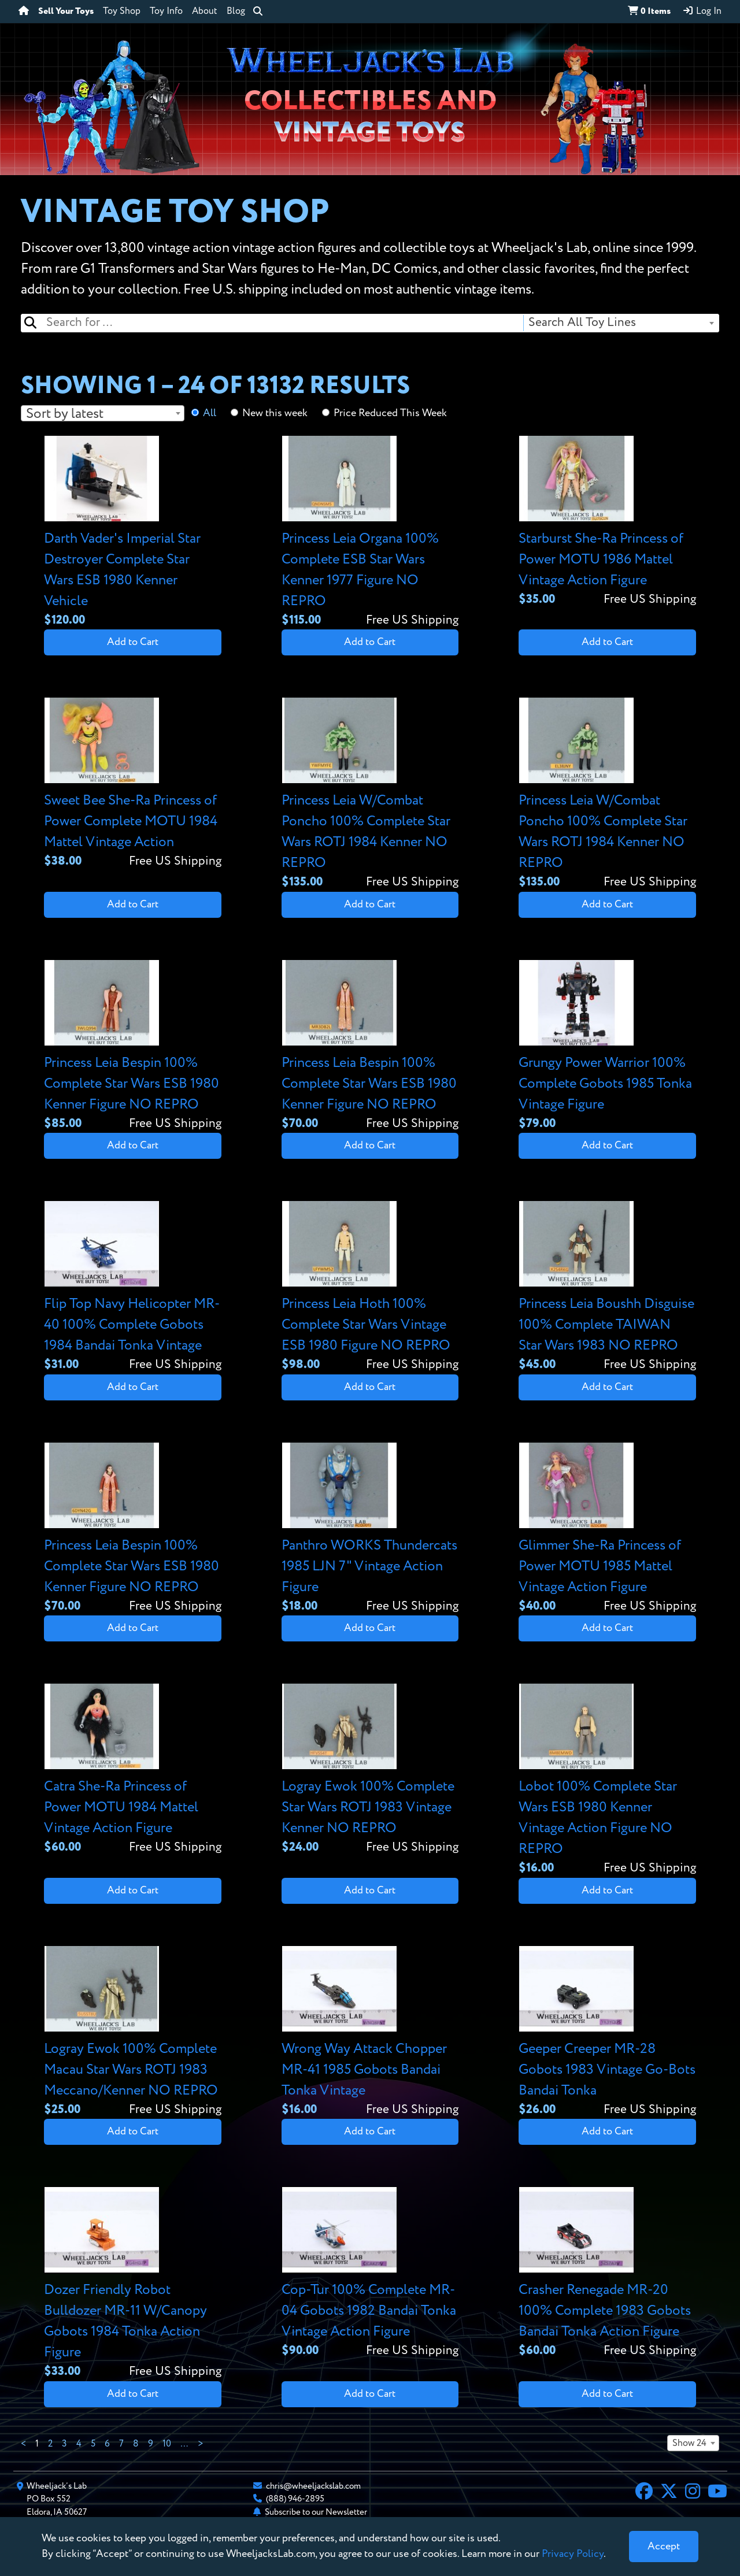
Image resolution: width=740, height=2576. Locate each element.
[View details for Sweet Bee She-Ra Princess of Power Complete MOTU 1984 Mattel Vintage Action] (132, 784)
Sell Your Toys (66, 11)
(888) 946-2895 (295, 2499)
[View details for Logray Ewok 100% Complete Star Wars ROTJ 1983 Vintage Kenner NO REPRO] (370, 1770)
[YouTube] (717, 2492)
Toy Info (166, 11)
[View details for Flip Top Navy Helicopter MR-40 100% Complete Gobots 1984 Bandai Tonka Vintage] (132, 1287)
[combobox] (620, 323)
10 (166, 2444)
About (204, 11)
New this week (275, 413)
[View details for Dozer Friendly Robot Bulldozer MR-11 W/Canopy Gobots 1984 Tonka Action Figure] (132, 2283)
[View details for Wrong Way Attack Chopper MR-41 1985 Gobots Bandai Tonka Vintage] (370, 2032)
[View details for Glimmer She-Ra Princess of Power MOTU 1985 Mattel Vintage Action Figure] (607, 1529)
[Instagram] (692, 2492)
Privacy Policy (573, 2554)
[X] (669, 2492)
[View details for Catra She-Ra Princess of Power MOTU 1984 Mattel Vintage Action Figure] (132, 1770)
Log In (702, 11)
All (209, 413)
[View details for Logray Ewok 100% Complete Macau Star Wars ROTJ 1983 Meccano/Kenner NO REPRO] (132, 2032)
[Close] (663, 2546)
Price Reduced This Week (390, 413)
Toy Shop (121, 11)
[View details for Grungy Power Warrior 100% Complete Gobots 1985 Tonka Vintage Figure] (607, 1046)
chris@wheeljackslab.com (313, 2486)
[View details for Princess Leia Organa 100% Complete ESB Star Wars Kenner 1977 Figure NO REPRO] (370, 532)
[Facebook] (644, 2492)
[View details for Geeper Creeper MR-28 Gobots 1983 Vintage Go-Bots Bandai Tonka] (607, 2032)
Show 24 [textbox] (689, 2443)
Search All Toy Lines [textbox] (582, 323)
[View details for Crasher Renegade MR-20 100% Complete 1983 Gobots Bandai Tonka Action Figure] (607, 2273)
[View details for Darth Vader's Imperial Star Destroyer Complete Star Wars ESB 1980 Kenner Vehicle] (132, 532)
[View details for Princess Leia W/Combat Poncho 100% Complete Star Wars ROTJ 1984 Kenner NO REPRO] (370, 794)
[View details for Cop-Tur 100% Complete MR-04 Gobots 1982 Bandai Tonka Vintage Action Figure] (370, 2273)
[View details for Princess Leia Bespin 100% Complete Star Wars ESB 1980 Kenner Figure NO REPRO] (132, 1046)
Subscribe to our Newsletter (316, 2512)
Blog (236, 11)
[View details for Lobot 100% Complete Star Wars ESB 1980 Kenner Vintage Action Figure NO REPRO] (607, 1780)
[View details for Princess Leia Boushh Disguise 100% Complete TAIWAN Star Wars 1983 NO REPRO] (607, 1287)
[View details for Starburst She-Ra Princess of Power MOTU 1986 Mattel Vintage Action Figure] (607, 522)
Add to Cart (132, 642)
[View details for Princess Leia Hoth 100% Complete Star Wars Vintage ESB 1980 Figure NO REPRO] (370, 1287)
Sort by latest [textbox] (64, 414)
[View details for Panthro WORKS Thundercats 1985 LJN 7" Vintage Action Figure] (370, 1529)
